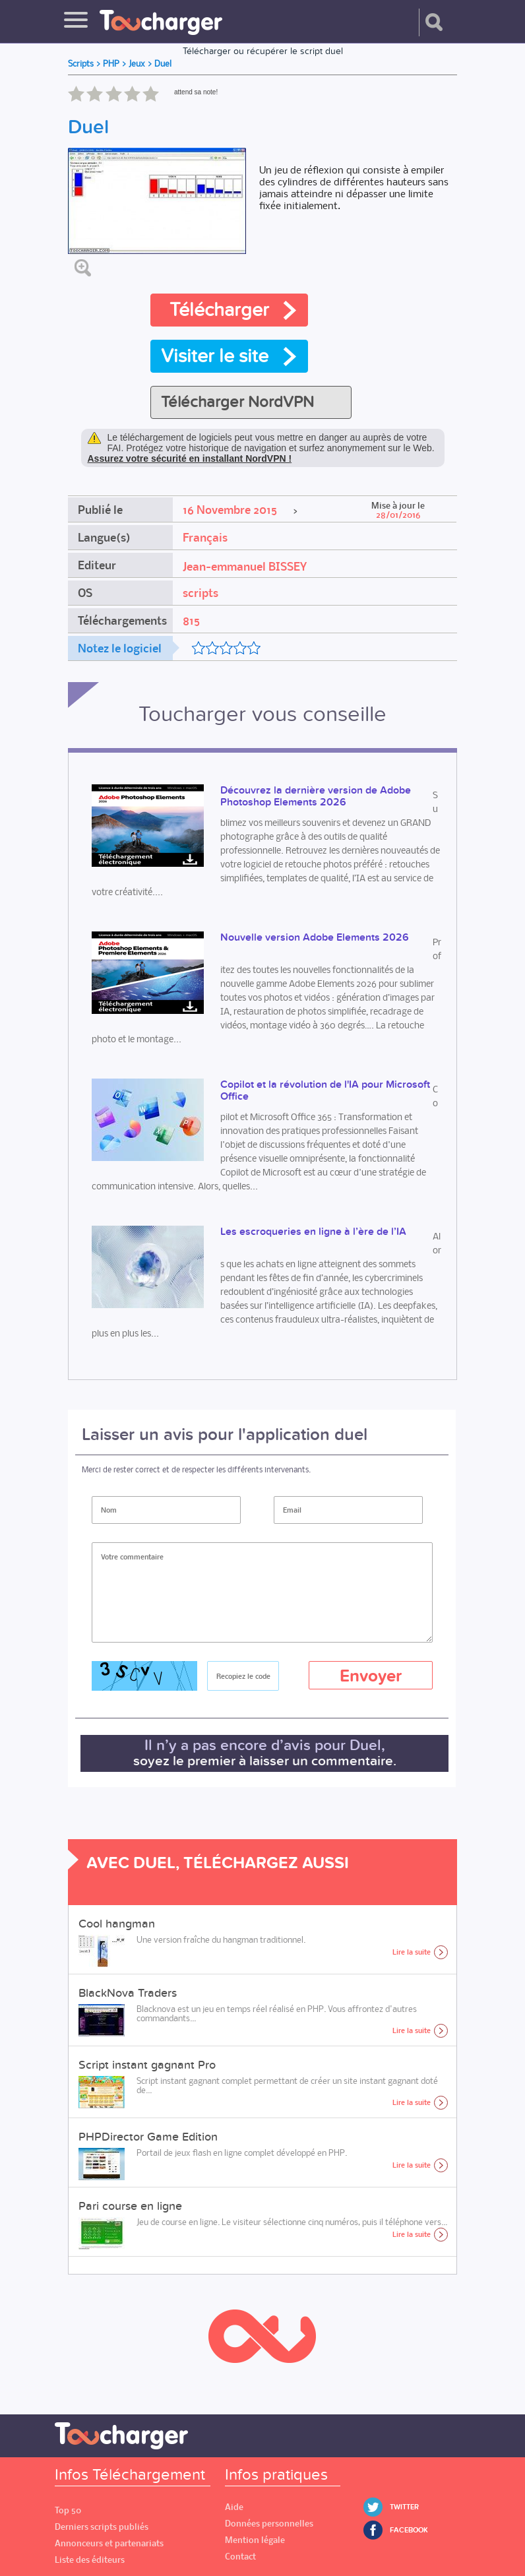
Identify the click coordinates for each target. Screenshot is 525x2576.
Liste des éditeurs (90, 2560)
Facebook (409, 2530)
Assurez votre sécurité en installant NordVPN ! (190, 458)
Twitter (404, 2507)
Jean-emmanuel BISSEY (245, 567)
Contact (240, 2556)
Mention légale (255, 2540)
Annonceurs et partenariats (109, 2543)
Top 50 (68, 2510)
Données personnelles (269, 2523)
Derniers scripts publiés (101, 2527)
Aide (234, 2507)
